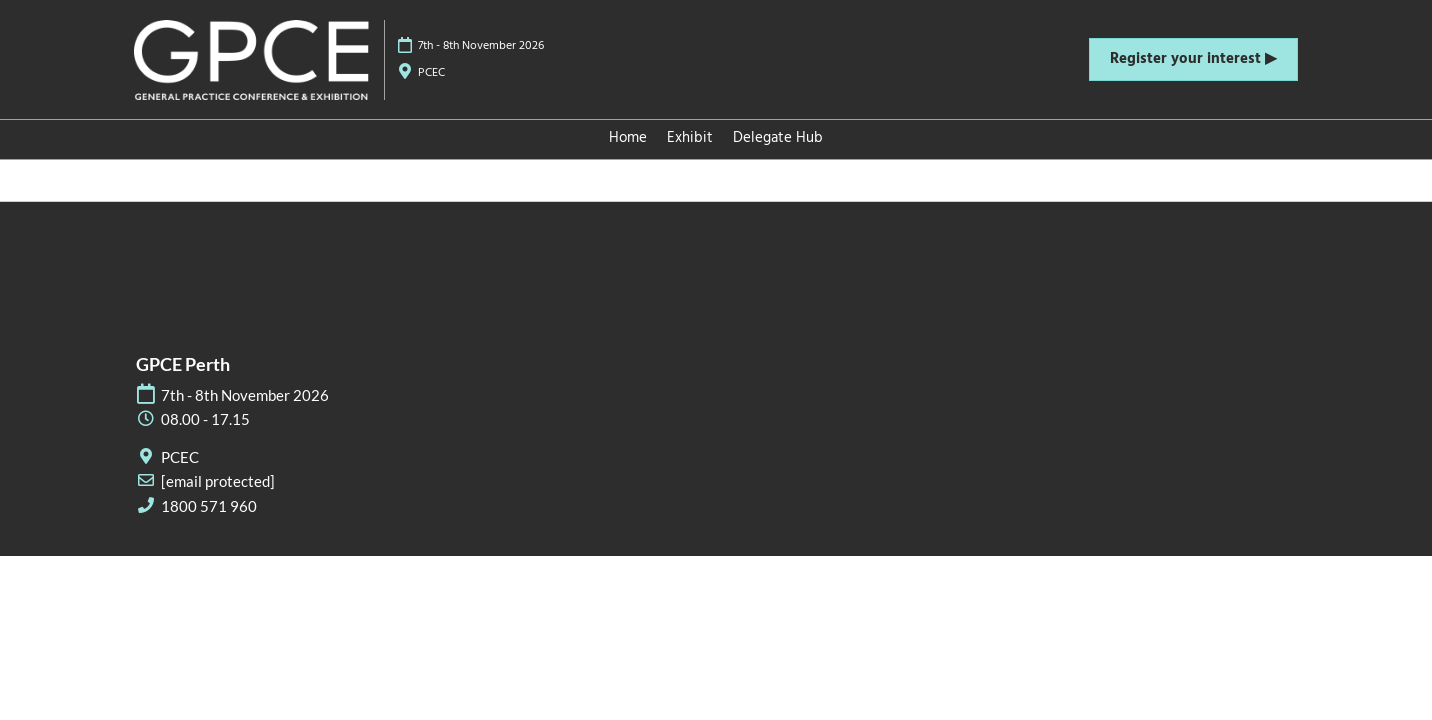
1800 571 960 (209, 506)
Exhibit (690, 138)
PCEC (431, 73)
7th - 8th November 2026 (481, 46)
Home (628, 138)
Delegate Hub (778, 138)
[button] (1193, 60)
